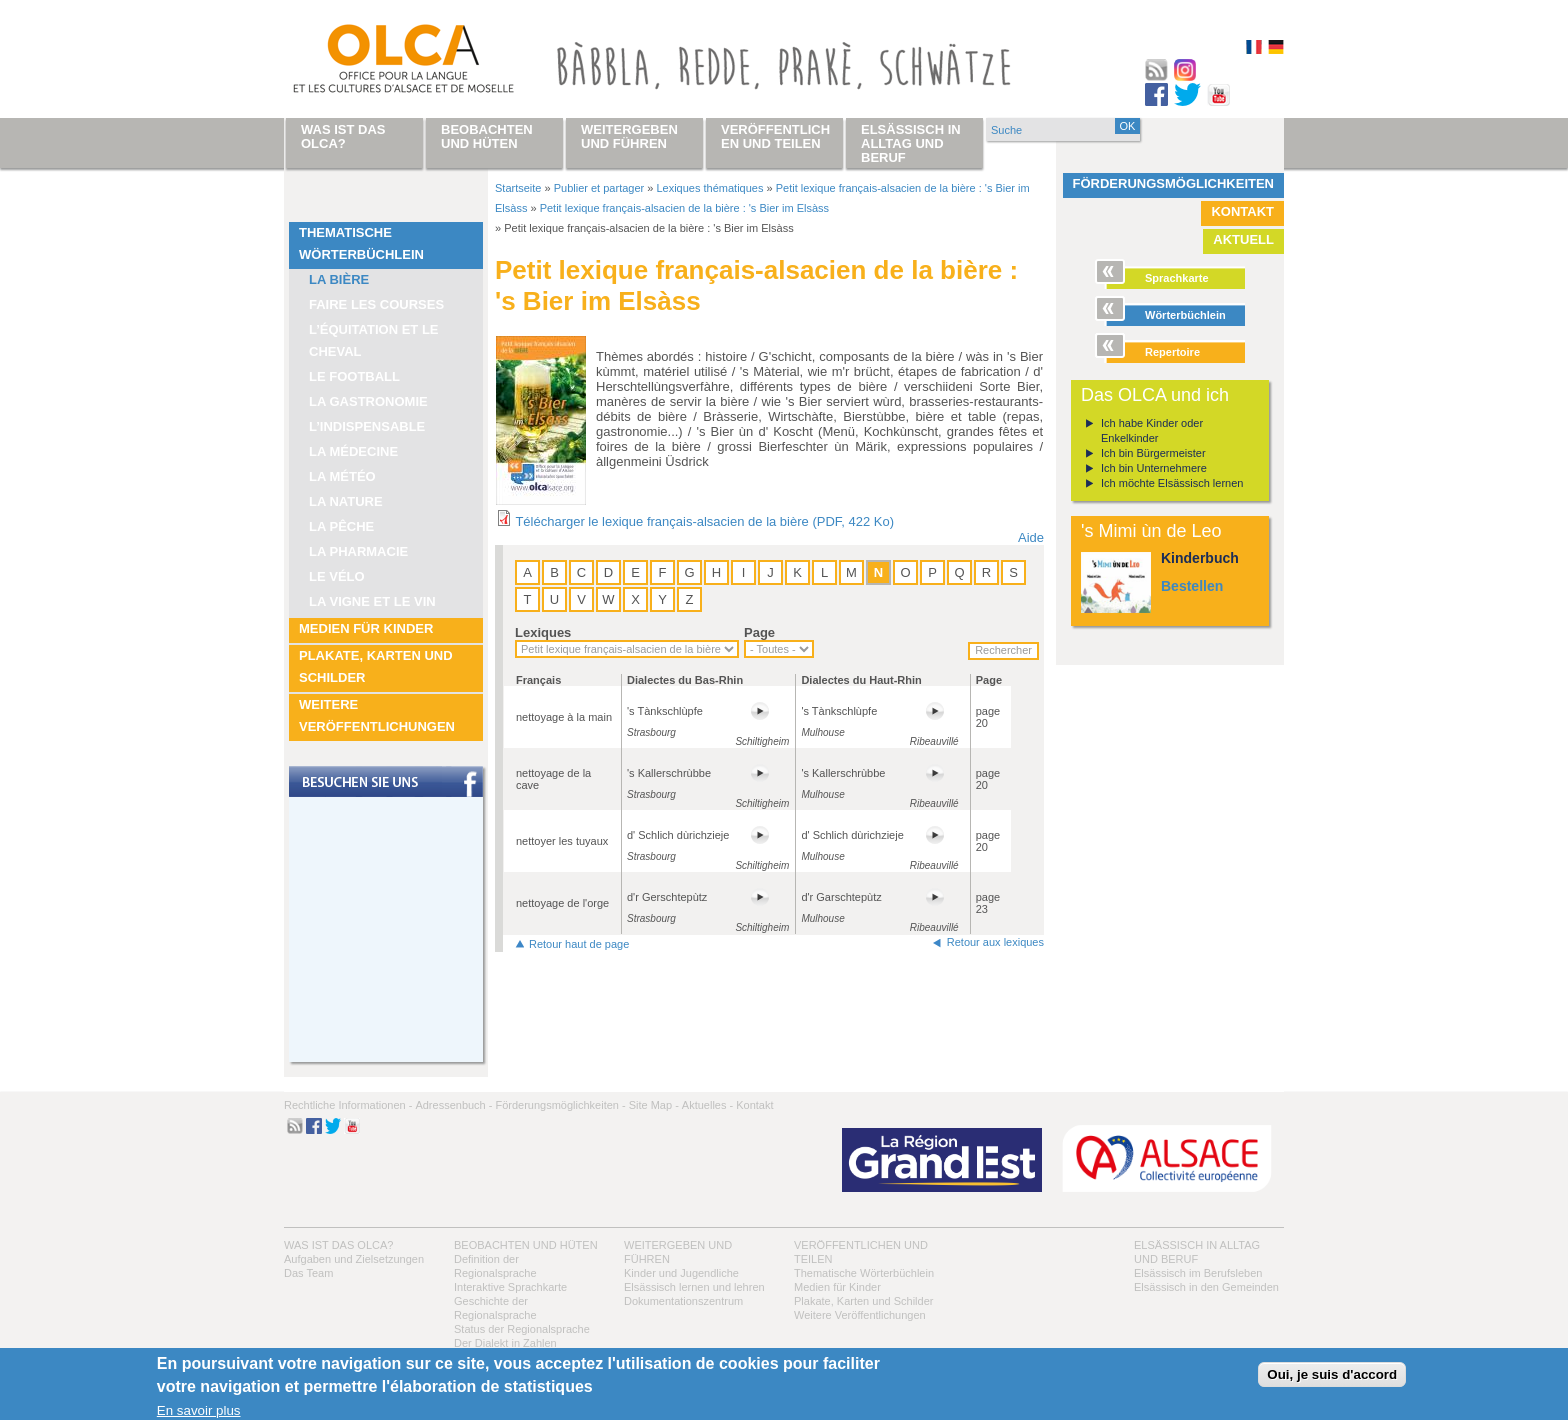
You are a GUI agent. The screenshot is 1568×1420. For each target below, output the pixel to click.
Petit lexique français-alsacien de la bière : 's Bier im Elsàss (684, 208)
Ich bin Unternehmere (1154, 468)
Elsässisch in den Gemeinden (1206, 1287)
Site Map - (654, 1105)
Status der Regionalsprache (522, 1329)
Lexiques (543, 632)
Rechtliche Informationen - (348, 1105)
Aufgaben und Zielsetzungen (354, 1259)
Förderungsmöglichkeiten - (560, 1105)
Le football (354, 376)
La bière (339, 279)
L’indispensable (367, 426)
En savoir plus (199, 1410)
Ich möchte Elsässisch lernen (1172, 483)
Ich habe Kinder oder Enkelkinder (1152, 430)
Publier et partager (599, 188)
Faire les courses (376, 304)
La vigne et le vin (372, 601)
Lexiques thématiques (709, 188)
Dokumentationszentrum (683, 1301)
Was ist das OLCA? (338, 1245)
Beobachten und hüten (526, 1245)
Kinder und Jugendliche (681, 1273)
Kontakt (1242, 211)
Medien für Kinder (366, 628)
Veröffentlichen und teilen (775, 136)
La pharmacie (358, 551)
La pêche (341, 526)
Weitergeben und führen (629, 136)
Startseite (518, 188)
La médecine (353, 451)
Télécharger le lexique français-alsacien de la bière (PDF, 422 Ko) (704, 521)
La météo (342, 476)
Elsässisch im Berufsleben (1198, 1273)
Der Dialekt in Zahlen (505, 1343)
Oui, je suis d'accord (1332, 1374)
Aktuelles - (707, 1105)
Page (759, 632)
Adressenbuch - (453, 1105)
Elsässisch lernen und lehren (694, 1287)
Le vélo (337, 576)
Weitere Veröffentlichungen (377, 715)
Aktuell (1243, 239)
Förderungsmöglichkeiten (1174, 183)
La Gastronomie (368, 401)
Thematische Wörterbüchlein (361, 243)
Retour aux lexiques (995, 942)
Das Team (308, 1273)
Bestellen (1192, 586)
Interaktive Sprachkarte (510, 1287)
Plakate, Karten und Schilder (376, 666)
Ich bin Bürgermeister (1153, 453)
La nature (346, 501)
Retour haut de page (579, 944)
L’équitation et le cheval (374, 340)
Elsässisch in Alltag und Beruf (911, 143)
